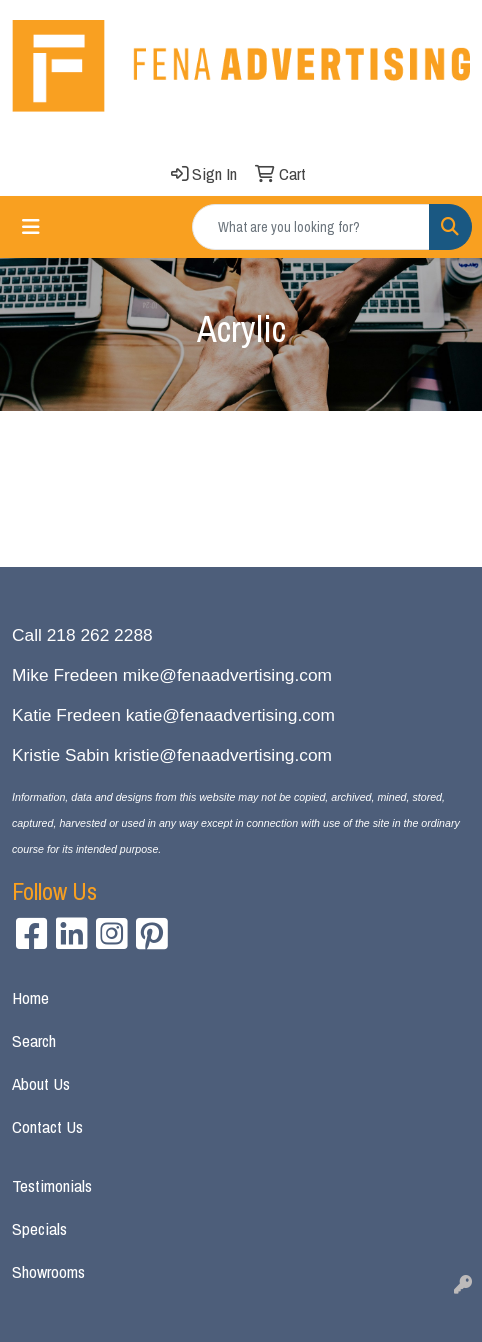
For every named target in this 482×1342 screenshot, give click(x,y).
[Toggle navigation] (31, 227)
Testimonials (52, 1185)
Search (34, 1040)
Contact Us (47, 1126)
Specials (39, 1228)
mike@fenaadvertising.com (227, 675)
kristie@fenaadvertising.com (223, 755)
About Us (41, 1083)
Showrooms (48, 1271)
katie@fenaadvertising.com (230, 715)
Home (30, 997)
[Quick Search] (311, 227)
